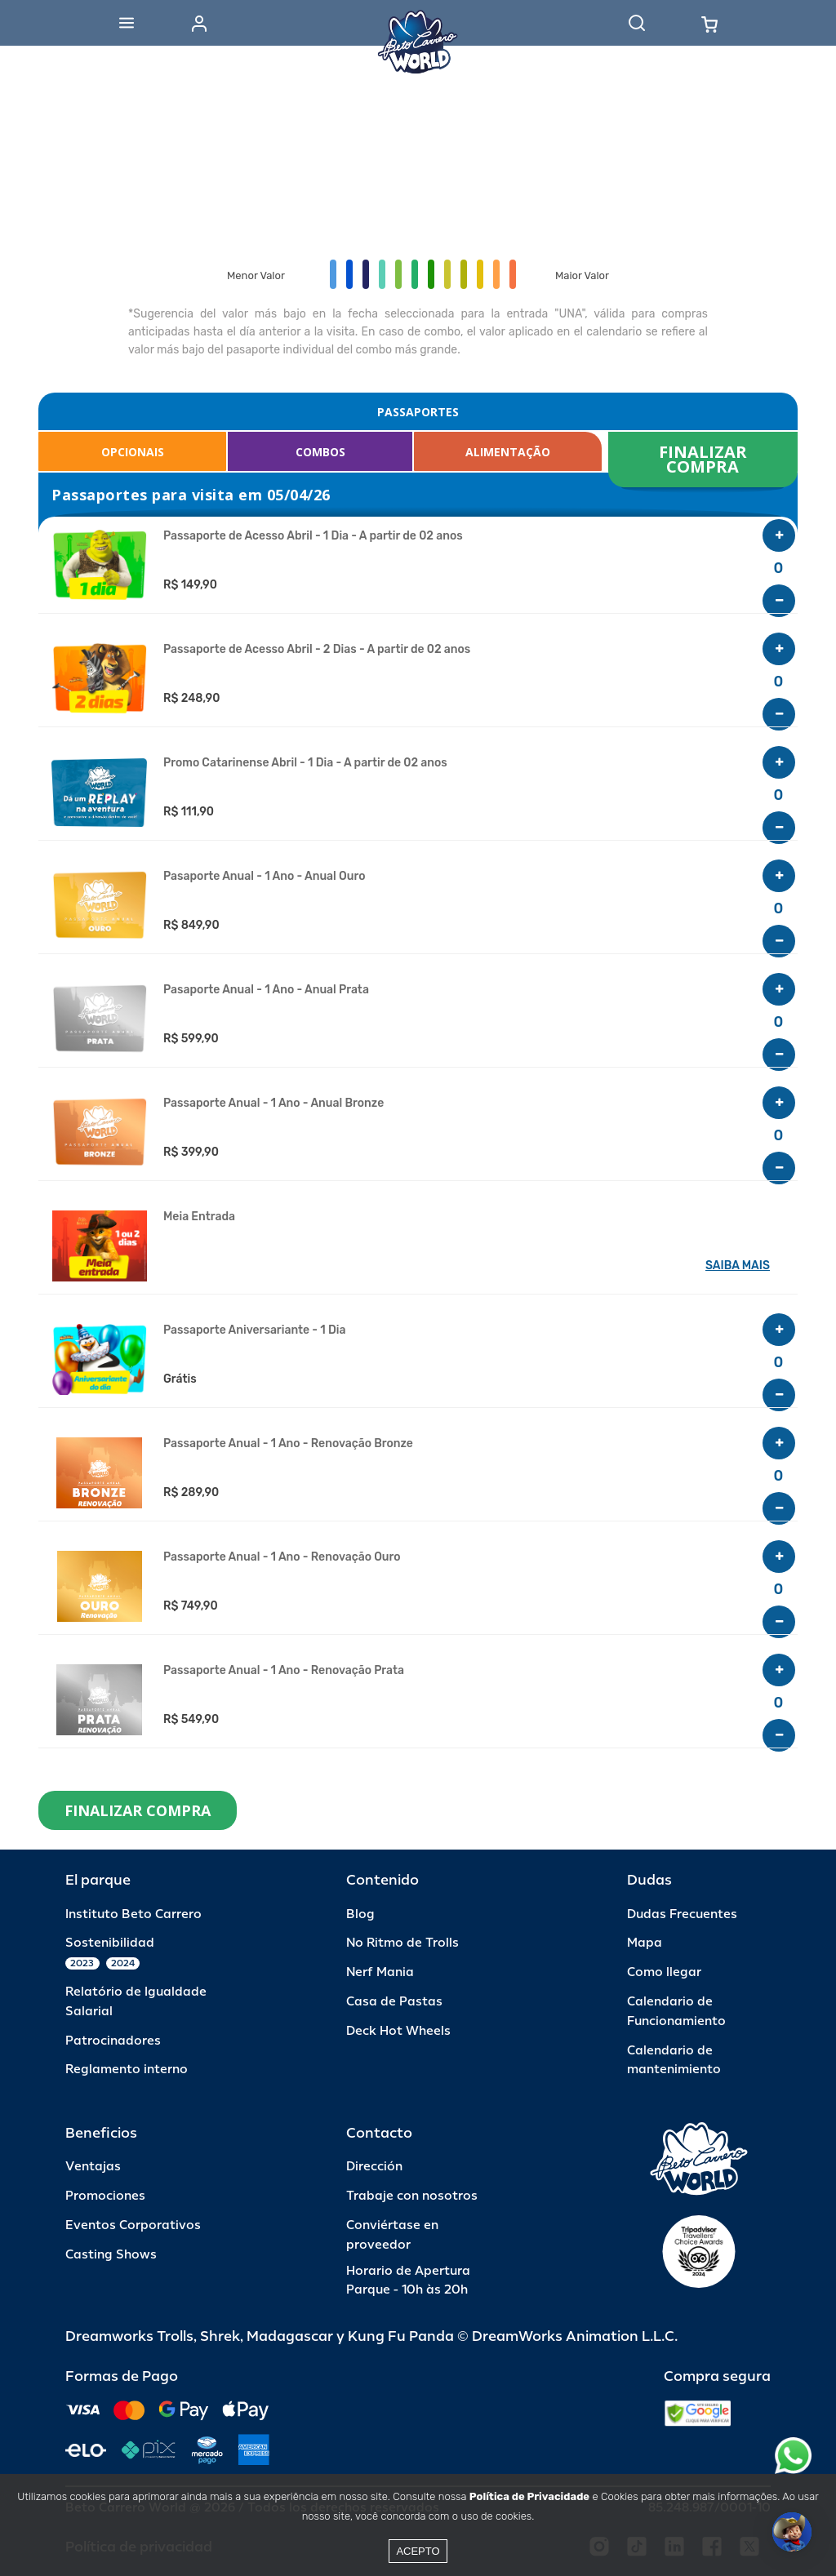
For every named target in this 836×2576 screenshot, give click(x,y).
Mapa (644, 1943)
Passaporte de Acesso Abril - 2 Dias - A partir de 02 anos (316, 649)
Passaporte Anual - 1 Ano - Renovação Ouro (282, 1557)
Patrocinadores (113, 2041)
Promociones (105, 2196)
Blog (360, 1914)
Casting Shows (111, 2255)
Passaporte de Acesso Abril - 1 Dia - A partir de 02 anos (313, 536)
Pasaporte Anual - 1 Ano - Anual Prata (266, 990)
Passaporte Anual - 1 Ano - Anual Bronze (273, 1103)
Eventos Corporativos (133, 2225)
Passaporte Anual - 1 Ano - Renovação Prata (283, 1670)
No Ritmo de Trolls (402, 1943)
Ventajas (93, 2166)
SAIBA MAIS (737, 1265)
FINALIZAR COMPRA (705, 459)
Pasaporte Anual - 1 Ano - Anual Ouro (264, 876)
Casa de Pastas (394, 2002)
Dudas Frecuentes (682, 1914)
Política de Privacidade (529, 2496)
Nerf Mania (380, 1972)
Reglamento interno (126, 2069)
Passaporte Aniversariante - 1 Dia (254, 1330)
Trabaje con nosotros (412, 2196)
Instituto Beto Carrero (133, 1914)
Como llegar (664, 1972)
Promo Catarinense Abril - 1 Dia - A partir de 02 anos (305, 763)
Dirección (374, 2166)
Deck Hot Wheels (398, 2031)
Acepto (417, 2551)
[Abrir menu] (126, 23)
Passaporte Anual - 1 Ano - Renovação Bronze (288, 1443)
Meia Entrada (199, 1217)
